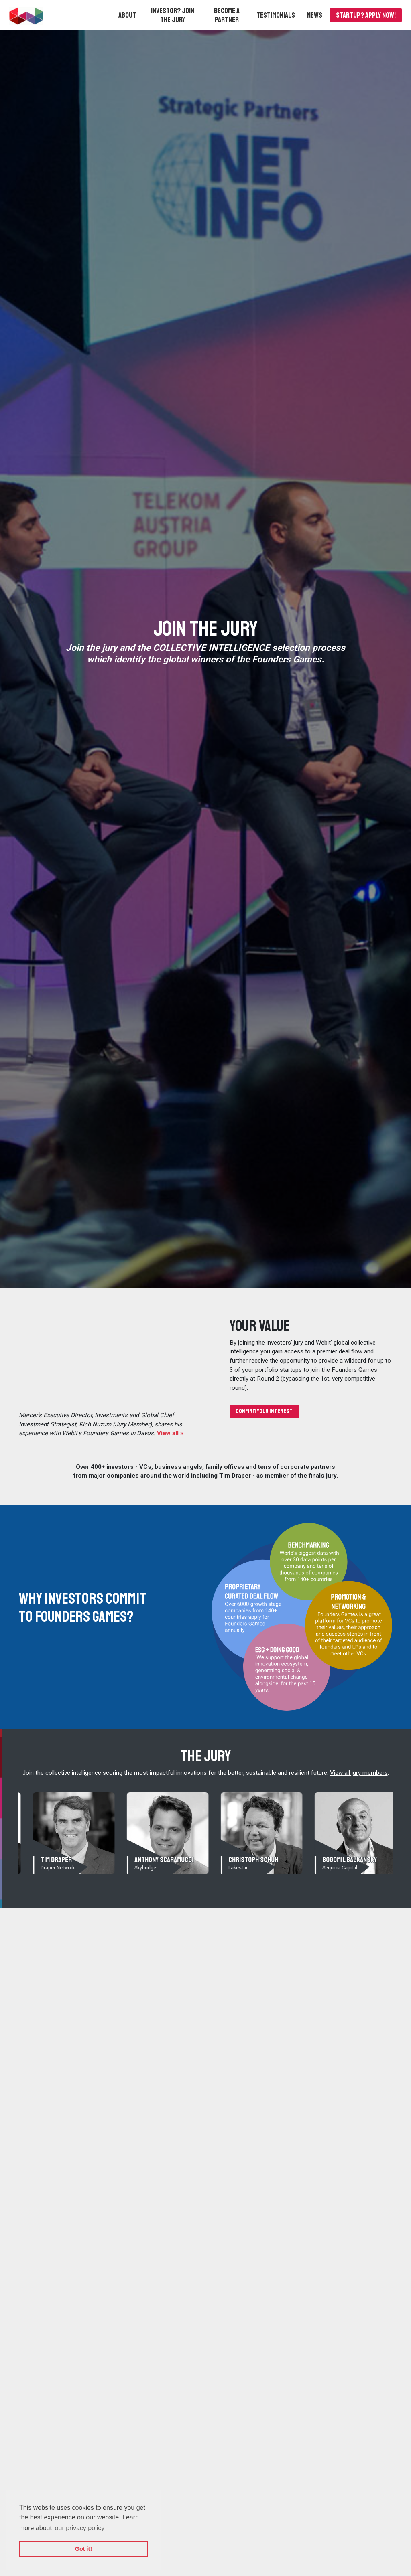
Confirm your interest (264, 1411)
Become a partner (227, 15)
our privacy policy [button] (80, 2528)
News (314, 15)
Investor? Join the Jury (172, 15)
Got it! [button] (83, 2549)
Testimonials (275, 15)
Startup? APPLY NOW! (366, 15)
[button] (127, 15)
